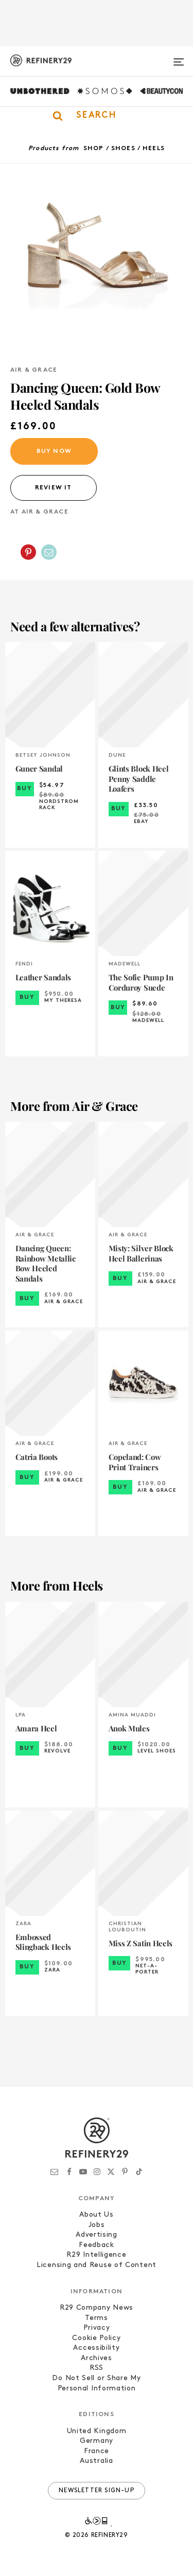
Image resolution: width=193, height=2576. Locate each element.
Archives (96, 2358)
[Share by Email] (49, 552)
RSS (96, 2368)
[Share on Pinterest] (28, 552)
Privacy (96, 2328)
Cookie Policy (96, 2338)
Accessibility (96, 2348)
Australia (96, 2461)
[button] (96, 116)
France (96, 2451)
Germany (96, 2441)
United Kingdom (97, 2431)
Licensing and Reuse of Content (96, 2265)
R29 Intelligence (96, 2255)
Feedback (96, 2245)
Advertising (96, 2235)
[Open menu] (178, 57)
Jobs (97, 2225)
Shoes (123, 148)
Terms (96, 2318)
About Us (96, 2215)
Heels (154, 148)
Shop (93, 148)
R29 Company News (96, 2308)
